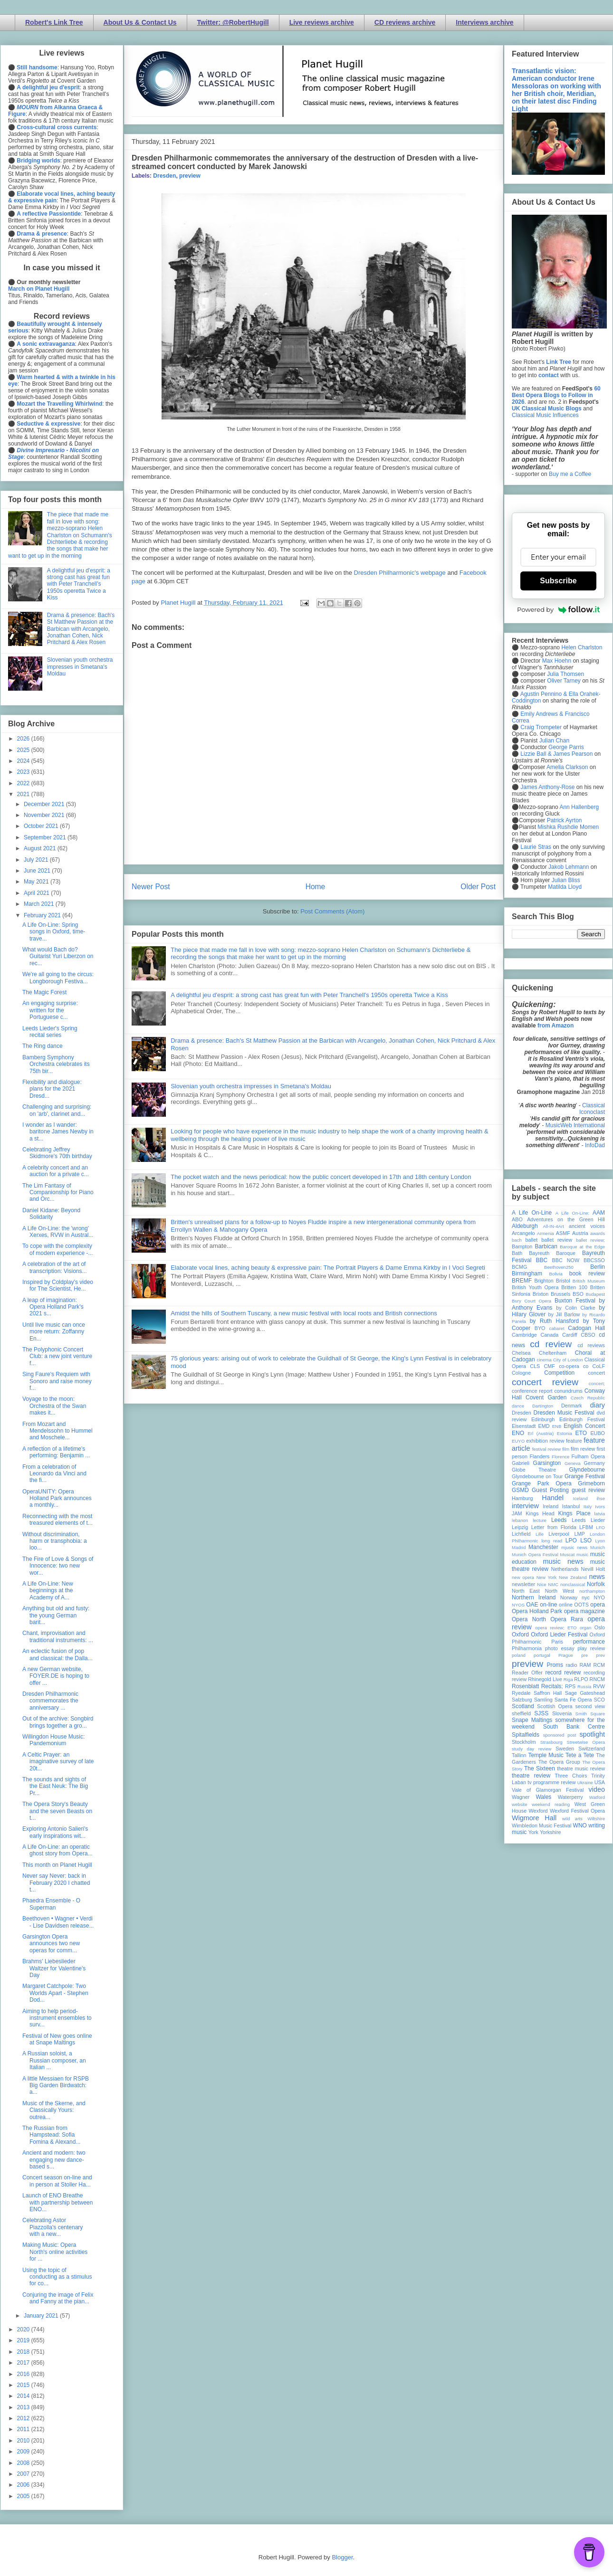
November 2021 (45, 815)
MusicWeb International (575, 1125)
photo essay (560, 1648)
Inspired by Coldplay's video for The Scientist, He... (57, 1285)
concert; (597, 1383)
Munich (597, 1547)
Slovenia (562, 1713)
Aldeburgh (525, 1226)
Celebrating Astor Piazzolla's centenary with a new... (52, 2227)
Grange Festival (585, 1476)
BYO (540, 1328)
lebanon (520, 1520)
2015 (24, 2385)
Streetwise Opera (586, 1742)
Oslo (599, 1627)
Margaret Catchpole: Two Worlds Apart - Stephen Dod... (55, 1993)
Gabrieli (520, 1463)
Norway (569, 1597)
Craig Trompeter (541, 727)
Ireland (550, 1506)
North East (526, 1591)
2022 (24, 783)
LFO (600, 1527)
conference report (532, 1391)
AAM (599, 1212)
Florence (560, 1456)
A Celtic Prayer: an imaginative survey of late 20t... (58, 1761)
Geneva (573, 1463)
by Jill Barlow (564, 1314)
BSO (578, 1294)
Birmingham (527, 1273)
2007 (24, 2474)
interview (525, 1506)
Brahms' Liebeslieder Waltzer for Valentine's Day (54, 1968)
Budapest (595, 1294)
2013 (24, 2407)
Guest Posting (550, 1490)
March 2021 (40, 904)
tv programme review (551, 1782)
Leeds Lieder (588, 1520)
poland (519, 1655)
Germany (594, 1463)
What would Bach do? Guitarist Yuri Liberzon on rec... (58, 956)
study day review (531, 1748)
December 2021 (45, 804)
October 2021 (42, 826)
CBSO (588, 1335)
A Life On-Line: (573, 1213)
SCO (599, 1699)
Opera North (529, 1619)
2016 (24, 2374)
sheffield (521, 1713)
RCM (599, 1665)
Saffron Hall (548, 1693)
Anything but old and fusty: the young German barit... (55, 1615)
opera (597, 1604)
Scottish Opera (554, 1706)
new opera (523, 1577)
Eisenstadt (524, 1426)
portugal (542, 1655)
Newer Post (151, 887)
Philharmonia (527, 1648)
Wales (543, 1797)
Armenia (545, 1233)
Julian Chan (554, 740)
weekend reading (551, 1804)
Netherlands (564, 1569)
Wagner (520, 1797)
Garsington (547, 1463)
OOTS (581, 1604)
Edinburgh (543, 1419)
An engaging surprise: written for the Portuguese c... (50, 1010)
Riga (568, 1679)
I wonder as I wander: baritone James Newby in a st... (58, 1132)
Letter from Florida (553, 1527)
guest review (588, 1490)
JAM (517, 1513)
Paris (557, 1641)
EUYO (518, 1441)
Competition (559, 1372)
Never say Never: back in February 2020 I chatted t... (56, 1883)
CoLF (599, 1366)
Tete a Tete (579, 1755)
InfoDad (595, 1145)
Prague (565, 1655)
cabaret (557, 1328)
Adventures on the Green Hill (566, 1219)
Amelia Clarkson (567, 767)
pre (584, 1655)
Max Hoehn (556, 660)
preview (190, 175)
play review (591, 1648)
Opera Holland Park (537, 1611)
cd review (551, 1344)
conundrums (568, 1391)
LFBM (586, 1527)
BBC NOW (566, 1260)
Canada (549, 1335)
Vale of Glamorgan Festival (548, 1790)
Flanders (540, 1456)
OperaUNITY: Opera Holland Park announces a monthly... (57, 1498)
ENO (518, 1433)
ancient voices (587, 1226)
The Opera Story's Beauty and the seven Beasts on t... (57, 1811)
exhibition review (545, 1441)
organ (586, 1627)
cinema (544, 1359)
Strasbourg (551, 1742)
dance (518, 1405)
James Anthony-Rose (547, 787)
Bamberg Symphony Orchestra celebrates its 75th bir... (56, 1064)
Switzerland (591, 1748)
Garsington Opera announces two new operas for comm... (51, 1943)
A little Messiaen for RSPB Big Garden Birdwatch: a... (55, 2085)
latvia (599, 1513)
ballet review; (590, 1240)
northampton (592, 1591)
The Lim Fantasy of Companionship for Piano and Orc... (58, 1192)
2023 (24, 772)
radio (571, 1665)
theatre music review (581, 1768)
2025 (24, 750)
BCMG (519, 1267)
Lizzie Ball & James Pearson (556, 754)
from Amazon (555, 1025)
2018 (24, 2351)
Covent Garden (546, 1397)
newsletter (523, 1584)
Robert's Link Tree (54, 22)
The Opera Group (559, 1762)
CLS (535, 1366)
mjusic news (574, 1547)
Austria (580, 1233)
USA (599, 1782)
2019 (24, 2340)
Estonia (564, 1433)
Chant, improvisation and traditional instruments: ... (57, 1636)
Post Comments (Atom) (332, 911)
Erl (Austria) (540, 1433)
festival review (546, 1449)
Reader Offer (527, 1672)
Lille (540, 1534)
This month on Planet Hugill (57, 1865)
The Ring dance (42, 1046)
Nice (541, 1584)
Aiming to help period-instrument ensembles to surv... (57, 2018)
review (519, 1679)
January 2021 (42, 2315)
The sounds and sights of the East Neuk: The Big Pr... (55, 1786)
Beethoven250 (559, 1267)
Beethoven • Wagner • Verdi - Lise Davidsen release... (58, 1922)
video (597, 1789)
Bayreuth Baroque (552, 1253)
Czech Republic (588, 1397)
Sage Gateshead (585, 1693)
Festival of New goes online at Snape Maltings (57, 2039)
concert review (545, 1382)
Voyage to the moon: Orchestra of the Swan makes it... (54, 1406)
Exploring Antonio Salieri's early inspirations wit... (55, 1832)
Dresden (164, 175)
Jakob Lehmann (568, 867)
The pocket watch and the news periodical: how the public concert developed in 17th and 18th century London (321, 1176)
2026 (24, 738)
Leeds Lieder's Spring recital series (49, 1031)
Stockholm (524, 1742)
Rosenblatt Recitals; (537, 1686)
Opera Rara (566, 1619)
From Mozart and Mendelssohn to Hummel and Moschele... (57, 1431)
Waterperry (570, 1797)
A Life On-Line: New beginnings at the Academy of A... (47, 1590)
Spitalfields (525, 1734)
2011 (24, 2429)
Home (316, 887)
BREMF (522, 1280)
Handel (553, 1498)
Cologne (521, 1373)
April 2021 (37, 893)
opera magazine (584, 1611)
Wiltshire (596, 1818)
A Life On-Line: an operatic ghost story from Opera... (57, 1850)
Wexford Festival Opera (577, 1811)
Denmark (571, 1405)
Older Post (478, 887)
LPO (571, 1540)
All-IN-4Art (553, 1226)
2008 (24, 2463)
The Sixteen (539, 1768)
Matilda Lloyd (565, 887)
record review (563, 1672)
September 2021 (45, 837)
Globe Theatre (534, 1470)
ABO (517, 1219)
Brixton (541, 1294)
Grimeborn (591, 1483)
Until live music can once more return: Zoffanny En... (53, 1331)
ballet (531, 1240)
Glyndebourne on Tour (537, 1476)
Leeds (559, 1520)
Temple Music (545, 1755)
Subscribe (558, 581)
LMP (579, 1534)
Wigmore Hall (534, 1818)
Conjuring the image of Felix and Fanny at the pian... (57, 2298)
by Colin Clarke (575, 1308)
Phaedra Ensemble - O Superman (51, 1904)
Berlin (597, 1267)
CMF (549, 1366)
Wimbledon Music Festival (542, 1825)
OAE (532, 1604)
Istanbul (571, 1506)
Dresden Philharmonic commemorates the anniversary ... (50, 1701)
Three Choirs (571, 1775)
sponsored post (559, 1735)
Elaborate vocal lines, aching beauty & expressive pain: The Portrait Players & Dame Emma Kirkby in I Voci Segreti (328, 1267)
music (582, 1554)
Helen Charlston (581, 647)
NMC (553, 1584)
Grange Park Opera (542, 1483)
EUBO (597, 1433)
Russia (584, 1686)
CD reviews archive (404, 22)
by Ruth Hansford (554, 1321)
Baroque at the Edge (582, 1246)
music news (563, 1561)
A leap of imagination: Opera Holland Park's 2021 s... (53, 1307)
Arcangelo (523, 1233)
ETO (581, 1433)
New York (546, 1577)
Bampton (522, 1246)
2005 (24, 2496)
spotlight (592, 1734)
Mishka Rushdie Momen (568, 827)
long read (551, 1540)
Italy (588, 1506)
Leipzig (520, 1527)
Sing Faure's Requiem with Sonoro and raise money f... (57, 1381)
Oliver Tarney (563, 680)
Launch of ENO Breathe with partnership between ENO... (57, 2202)
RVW (599, 1686)
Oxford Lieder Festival (559, 1634)
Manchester (543, 1547)
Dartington (542, 1405)
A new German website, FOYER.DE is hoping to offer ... (55, 1676)
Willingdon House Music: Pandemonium (53, 1740)
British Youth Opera (535, 1287)
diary (597, 1405)
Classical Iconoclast (592, 1108)
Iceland (580, 1498)
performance (589, 1641)
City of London (568, 1359)
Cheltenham (552, 1353)
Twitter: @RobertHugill (233, 22)
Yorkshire (550, 1832)
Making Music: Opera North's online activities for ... (54, 2252)
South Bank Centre (574, 1726)
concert (596, 1373)
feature (574, 1441)
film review (583, 1449)
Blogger (342, 2557)
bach (517, 1240)
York (533, 1832)
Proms (554, 1665)
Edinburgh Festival (582, 1419)
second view (590, 1706)
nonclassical (572, 1584)
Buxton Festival (575, 1300)
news (597, 1576)
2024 (24, 761)
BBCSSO (594, 1260)
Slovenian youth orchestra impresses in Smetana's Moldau (251, 1086)
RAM (585, 1665)
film (565, 1449)
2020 (24, 2329)
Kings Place (574, 1513)
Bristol (563, 1280)
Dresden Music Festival (564, 1412)
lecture (539, 1520)
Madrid (519, 1547)
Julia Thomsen (565, 674)
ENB (557, 1426)
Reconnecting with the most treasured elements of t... (57, 1519)
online (566, 1604)
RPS (570, 1686)
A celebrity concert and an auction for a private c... (55, 1171)
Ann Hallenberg (579, 807)
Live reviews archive (321, 22)
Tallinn (519, 1755)
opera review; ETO (555, 1627)
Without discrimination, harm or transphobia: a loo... (54, 1541)
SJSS (541, 1713)
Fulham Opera (588, 1456)
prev (600, 1655)
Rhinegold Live (545, 1679)
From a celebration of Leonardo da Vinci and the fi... (54, 1474)
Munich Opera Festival (535, 1554)
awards (597, 1233)
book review (587, 1273)
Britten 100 (574, 1287)
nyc (586, 1597)
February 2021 (43, 915)
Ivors (600, 1506)
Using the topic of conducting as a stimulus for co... (57, 2277)
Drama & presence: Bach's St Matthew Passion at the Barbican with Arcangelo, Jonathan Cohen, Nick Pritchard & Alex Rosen (81, 629)
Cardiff (569, 1335)
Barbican (546, 1246)
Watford (597, 1797)
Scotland (523, 1706)
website (519, 1804)
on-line (548, 1604)
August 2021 (40, 848)
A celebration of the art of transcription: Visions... (54, 1267)
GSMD (520, 1490)
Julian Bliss (566, 880)
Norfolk (596, 1584)
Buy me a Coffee (570, 474)
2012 (24, 2418)
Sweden (565, 1748)
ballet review (556, 1240)
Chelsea (521, 1353)
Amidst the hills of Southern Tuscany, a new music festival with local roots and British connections (304, 1313)
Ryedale (521, 1693)
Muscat (567, 1554)
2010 (24, 2440)
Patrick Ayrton (564, 820)
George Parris (566, 747)
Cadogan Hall (586, 1328)
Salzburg (522, 1699)
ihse (600, 1498)
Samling (543, 1699)
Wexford (538, 1811)
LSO (586, 1540)
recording (594, 1672)
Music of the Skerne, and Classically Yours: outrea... (54, 2110)
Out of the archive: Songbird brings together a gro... (57, 1722)
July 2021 (37, 859)
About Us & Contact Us (140, 22)
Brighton (543, 1280)
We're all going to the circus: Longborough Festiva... (58, 977)
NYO (599, 1597)
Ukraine (585, 1782)
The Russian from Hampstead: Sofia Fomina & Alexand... (51, 2135)
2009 (24, 2451)
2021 (24, 794)
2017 (24, 2362)
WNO (580, 1825)
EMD (544, 1426)
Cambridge (524, 1335)
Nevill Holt (593, 1569)
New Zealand (573, 1577)
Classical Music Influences (545, 415)
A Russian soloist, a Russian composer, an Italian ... (54, 2060)
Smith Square (590, 1713)
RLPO (581, 1679)
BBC (542, 1260)
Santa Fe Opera (573, 1699)
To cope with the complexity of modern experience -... (57, 1249)
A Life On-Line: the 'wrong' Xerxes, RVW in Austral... (58, 1231)
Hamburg (522, 1498)
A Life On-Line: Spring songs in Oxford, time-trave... (53, 932)
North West (560, 1591)
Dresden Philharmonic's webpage (400, 572)
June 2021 (38, 870)
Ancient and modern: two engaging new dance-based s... (54, 2159)
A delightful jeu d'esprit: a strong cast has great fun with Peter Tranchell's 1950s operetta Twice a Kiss (309, 994)
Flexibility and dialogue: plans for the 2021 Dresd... (52, 1089)
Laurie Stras (535, 847)
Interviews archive (484, 22)
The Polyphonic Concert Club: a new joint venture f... (57, 1356)
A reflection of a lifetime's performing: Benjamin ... (56, 1452)
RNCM (597, 1679)
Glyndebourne (587, 1469)
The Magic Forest (44, 992)
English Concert (584, 1426)
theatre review (531, 1775)
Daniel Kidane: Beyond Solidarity (51, 1213)
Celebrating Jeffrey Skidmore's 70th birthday (57, 1153)
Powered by (558, 609)
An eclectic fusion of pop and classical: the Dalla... (57, 1654)
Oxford (520, 1634)
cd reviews (591, 1345)
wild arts (572, 1818)
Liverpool (558, 1534)
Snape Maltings (532, 1720)
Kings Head (540, 1513)
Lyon (600, 1540)
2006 (24, 2484)
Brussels (560, 1294)
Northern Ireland (534, 1597)
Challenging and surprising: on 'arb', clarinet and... (56, 1110)
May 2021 (37, 881)
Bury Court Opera (531, 1300)
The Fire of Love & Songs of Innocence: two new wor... (57, 1566)
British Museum (589, 1280)
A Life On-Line (532, 1212)
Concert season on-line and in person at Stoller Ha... (57, 2180)
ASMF (563, 1233)
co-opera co (573, 1366)
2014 (24, 2396)
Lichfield (521, 1534)
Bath (517, 1253)
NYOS (518, 1604)
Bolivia (556, 1273)
